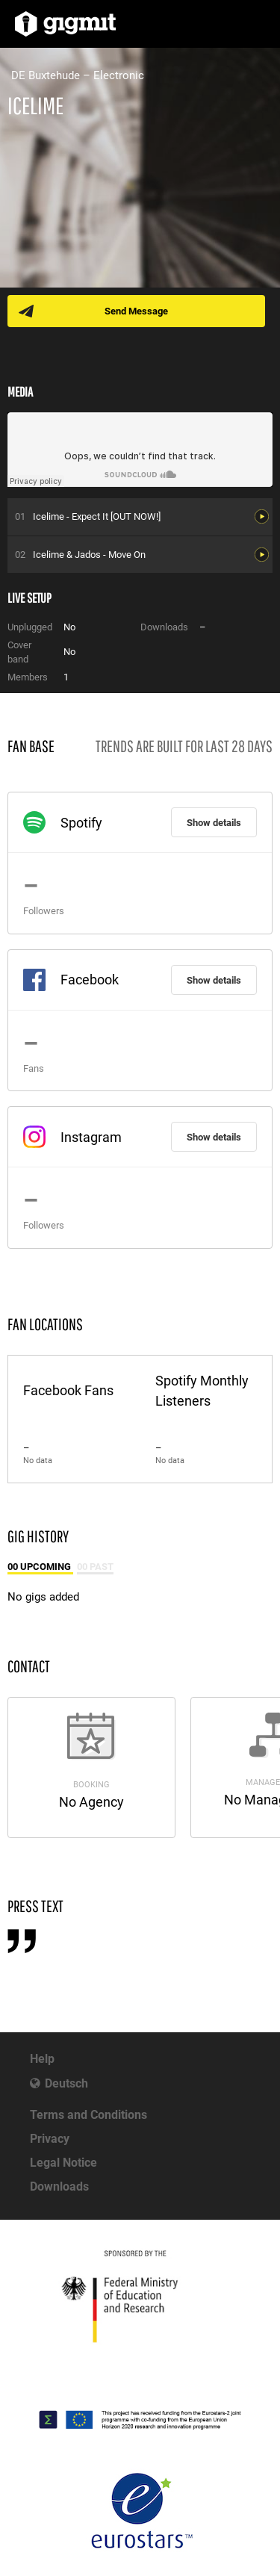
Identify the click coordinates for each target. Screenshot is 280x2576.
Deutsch (66, 2083)
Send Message (136, 311)
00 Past (95, 1566)
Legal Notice (63, 2163)
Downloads (59, 2186)
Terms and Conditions (88, 2115)
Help (42, 2059)
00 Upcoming (40, 1566)
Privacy (49, 2139)
